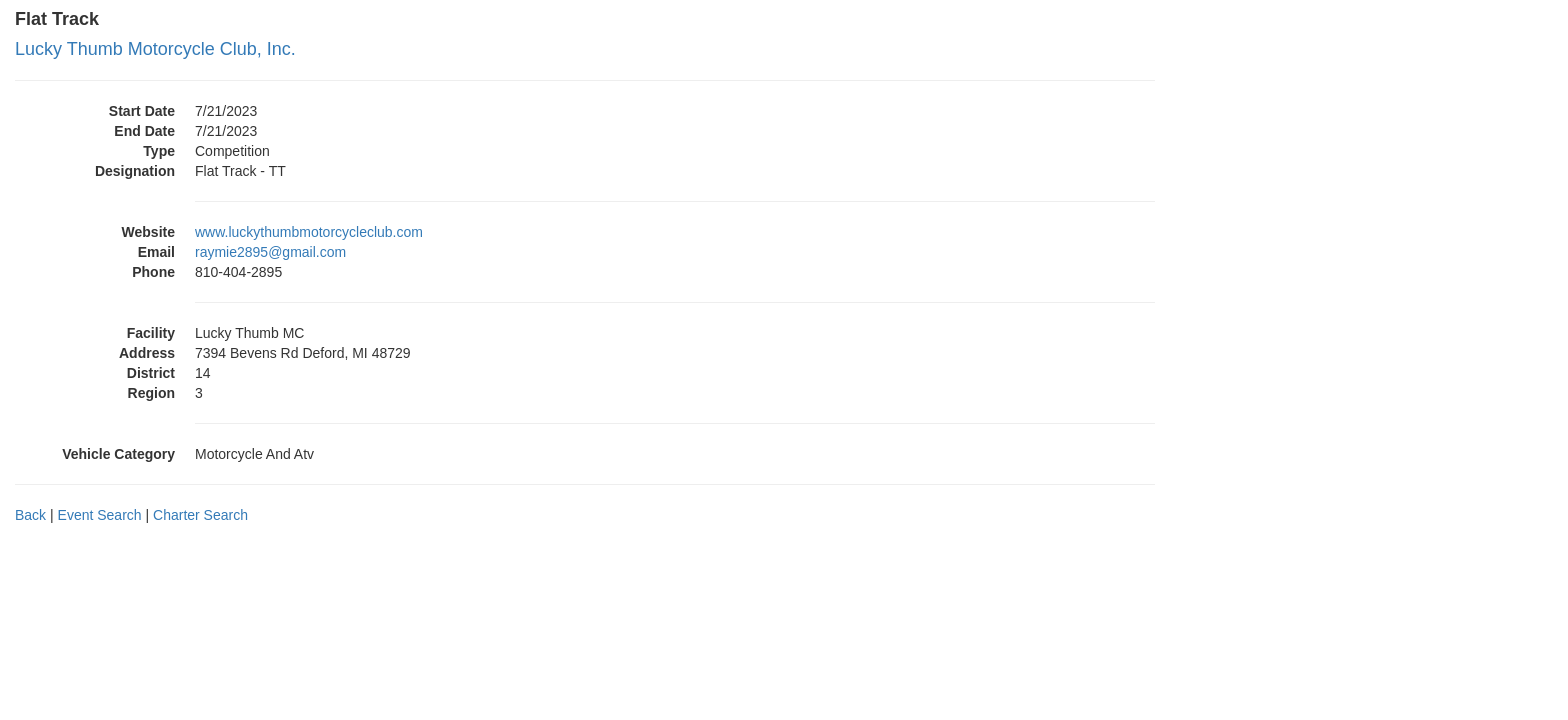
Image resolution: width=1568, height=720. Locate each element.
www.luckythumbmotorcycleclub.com (309, 232)
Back (30, 515)
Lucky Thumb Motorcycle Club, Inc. (155, 49)
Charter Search (200, 515)
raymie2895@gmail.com (270, 252)
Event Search (100, 515)
